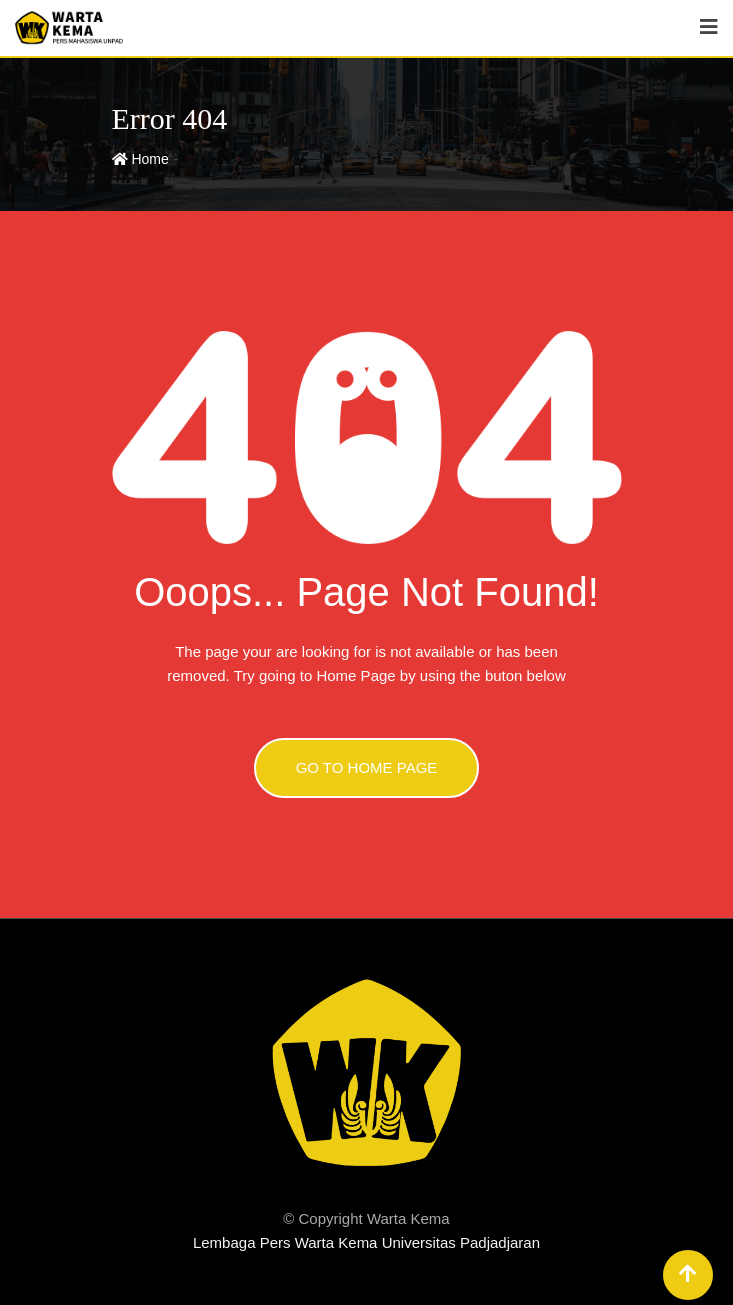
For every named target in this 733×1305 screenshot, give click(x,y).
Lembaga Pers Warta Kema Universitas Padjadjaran (366, 1242)
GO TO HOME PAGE (367, 767)
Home (140, 159)
